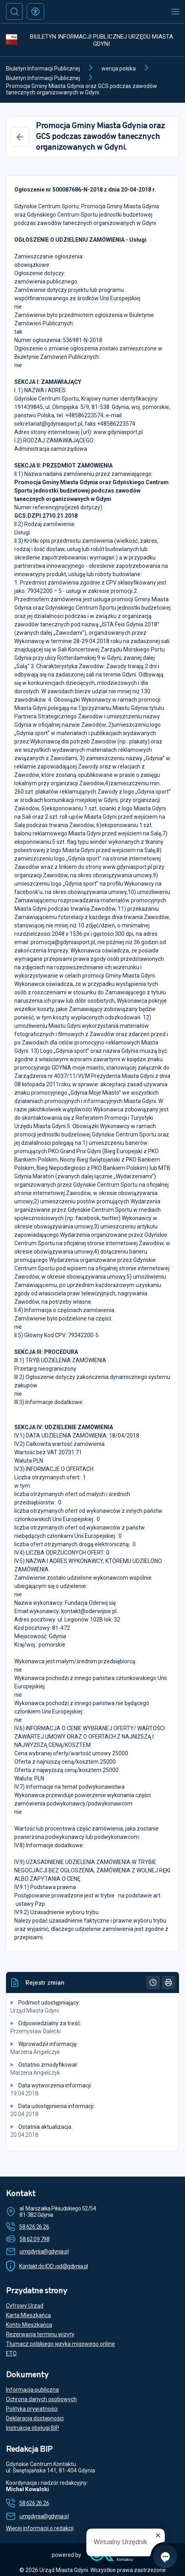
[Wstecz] (19, 137)
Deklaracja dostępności (35, 2418)
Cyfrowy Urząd (24, 2305)
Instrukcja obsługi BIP (32, 2428)
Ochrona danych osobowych (41, 2399)
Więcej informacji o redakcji (40, 2528)
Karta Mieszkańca (28, 2315)
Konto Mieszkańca (29, 2325)
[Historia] (153, 1982)
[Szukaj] (14, 11)
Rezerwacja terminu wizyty (40, 2334)
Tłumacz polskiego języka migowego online (60, 2344)
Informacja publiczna (32, 2389)
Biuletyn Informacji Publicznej (43, 68)
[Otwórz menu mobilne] (175, 11)
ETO (11, 2353)
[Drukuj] (168, 1982)
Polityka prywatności (32, 2409)
